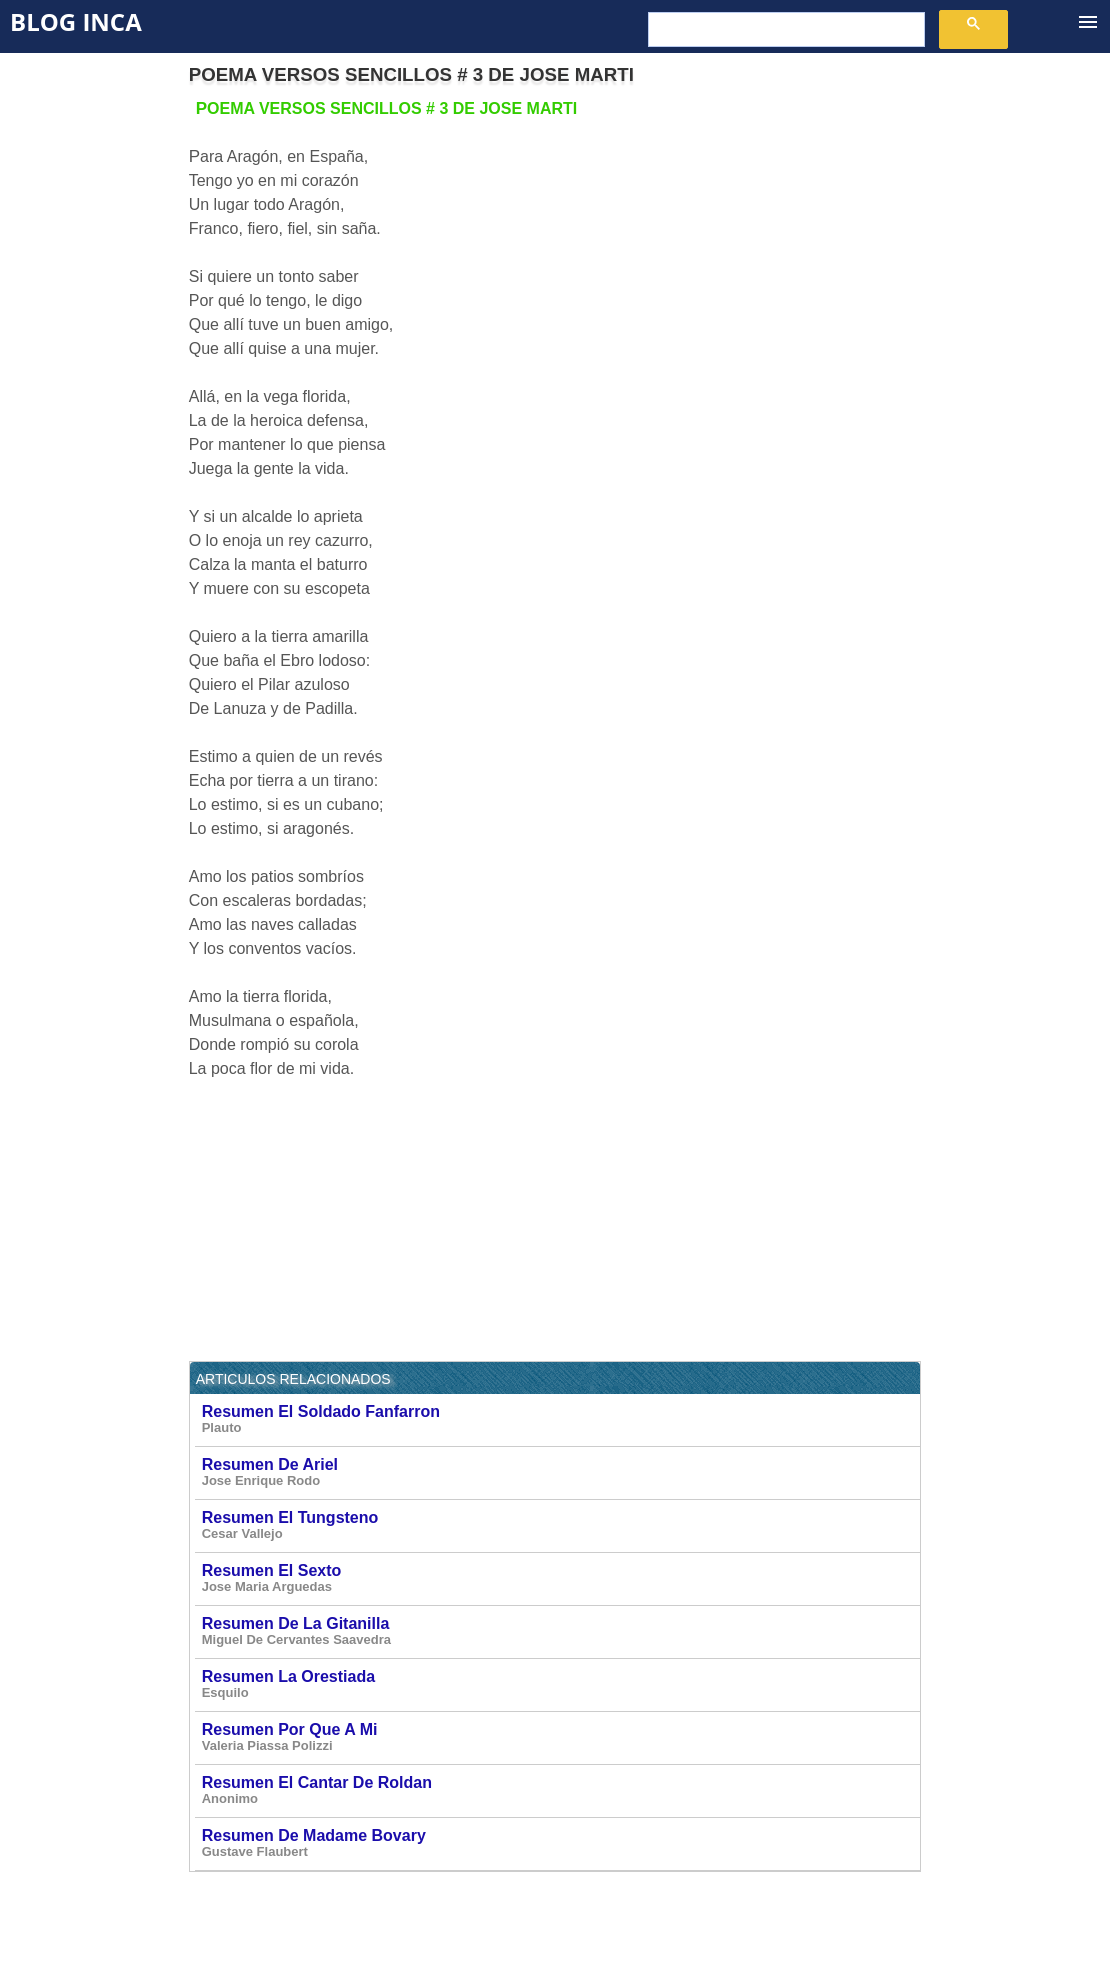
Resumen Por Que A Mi (560, 1737)
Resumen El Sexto (560, 1578)
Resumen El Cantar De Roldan (560, 1790)
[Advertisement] (753, 237)
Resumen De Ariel (560, 1472)
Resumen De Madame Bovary (560, 1843)
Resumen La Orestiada (560, 1684)
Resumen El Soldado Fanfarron (560, 1419)
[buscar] (784, 30)
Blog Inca (76, 21)
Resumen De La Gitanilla (560, 1631)
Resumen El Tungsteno (560, 1525)
